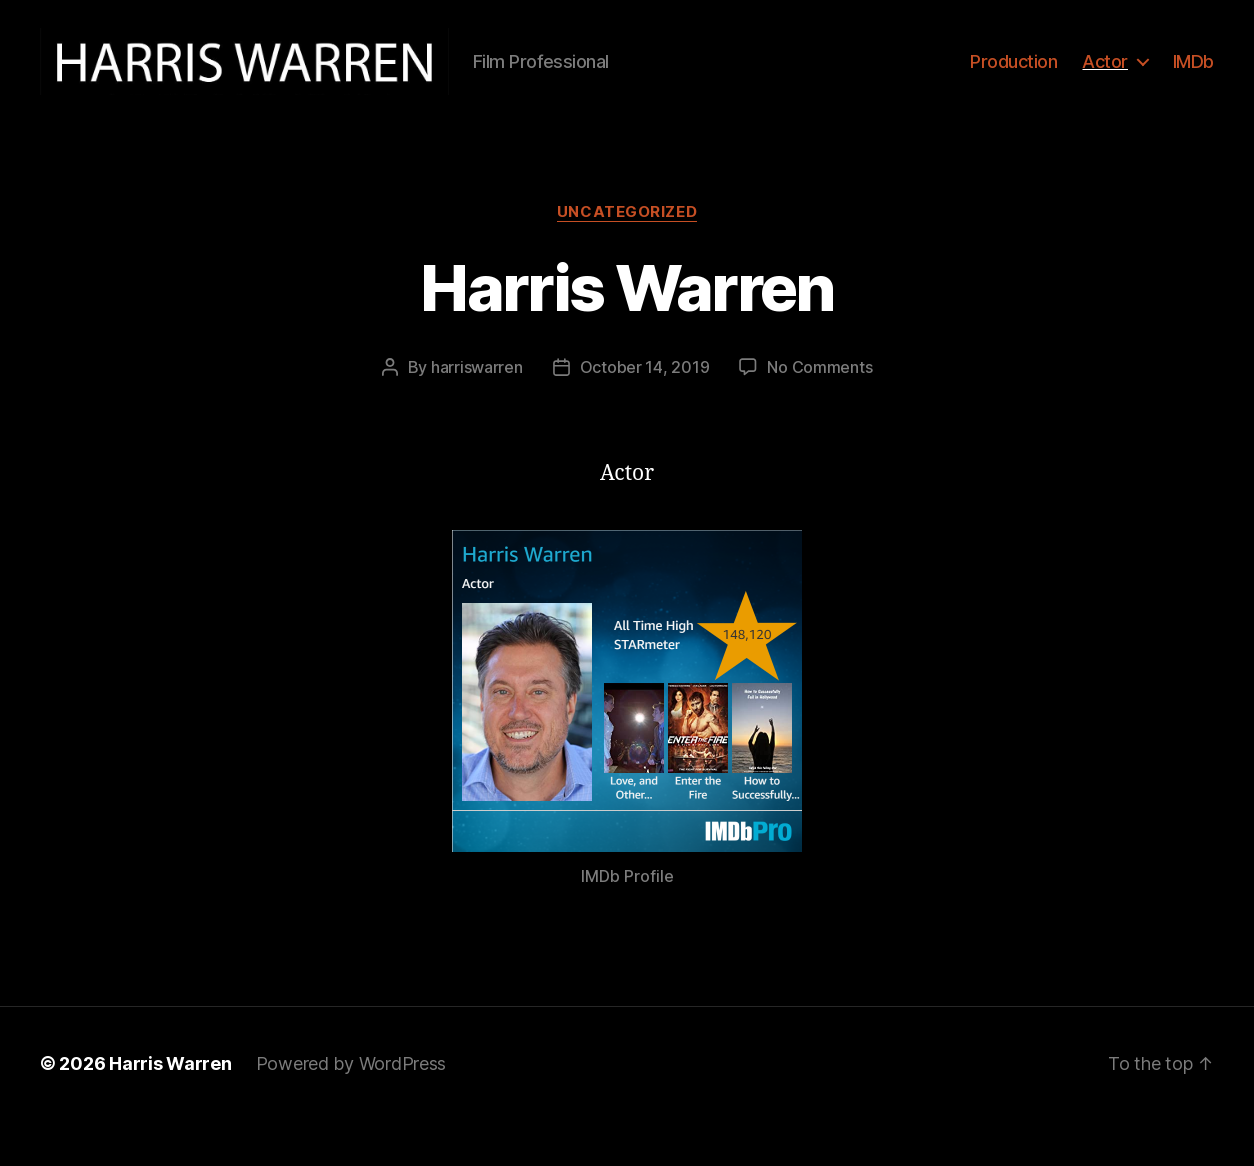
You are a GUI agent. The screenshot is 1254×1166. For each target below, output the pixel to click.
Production (1013, 83)
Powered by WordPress (351, 1109)
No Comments (819, 413)
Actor (1105, 83)
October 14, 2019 (645, 413)
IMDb (1193, 83)
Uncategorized (627, 257)
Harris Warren (626, 333)
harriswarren (477, 413)
